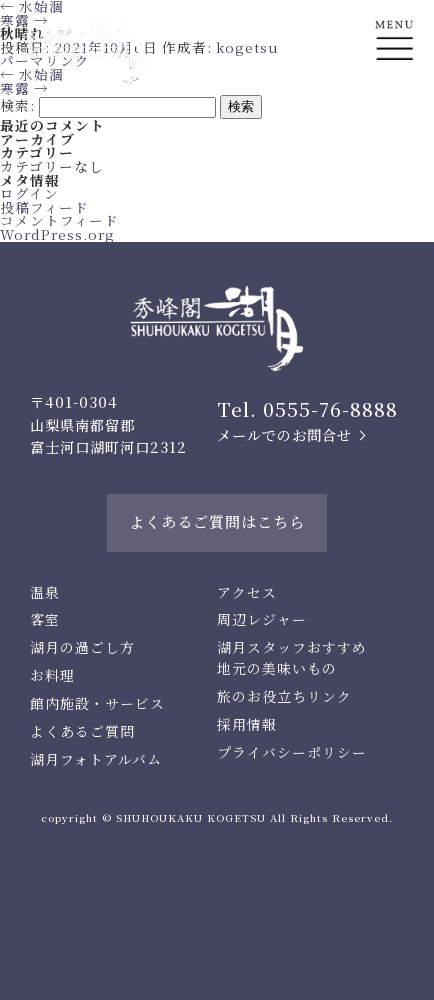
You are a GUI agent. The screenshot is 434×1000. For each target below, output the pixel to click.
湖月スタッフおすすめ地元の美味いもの (292, 657)
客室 (45, 619)
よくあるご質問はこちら (217, 521)
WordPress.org (57, 234)
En (394, 116)
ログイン (29, 193)
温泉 (45, 592)
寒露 (24, 88)
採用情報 (247, 724)
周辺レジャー (262, 619)
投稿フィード (44, 207)
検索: (17, 105)
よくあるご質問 (82, 731)
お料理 (52, 675)
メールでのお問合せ (284, 435)
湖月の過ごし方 (82, 647)
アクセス (247, 592)
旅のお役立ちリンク (284, 696)
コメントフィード (59, 220)
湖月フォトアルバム (96, 759)
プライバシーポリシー (292, 752)
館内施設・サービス (97, 703)
